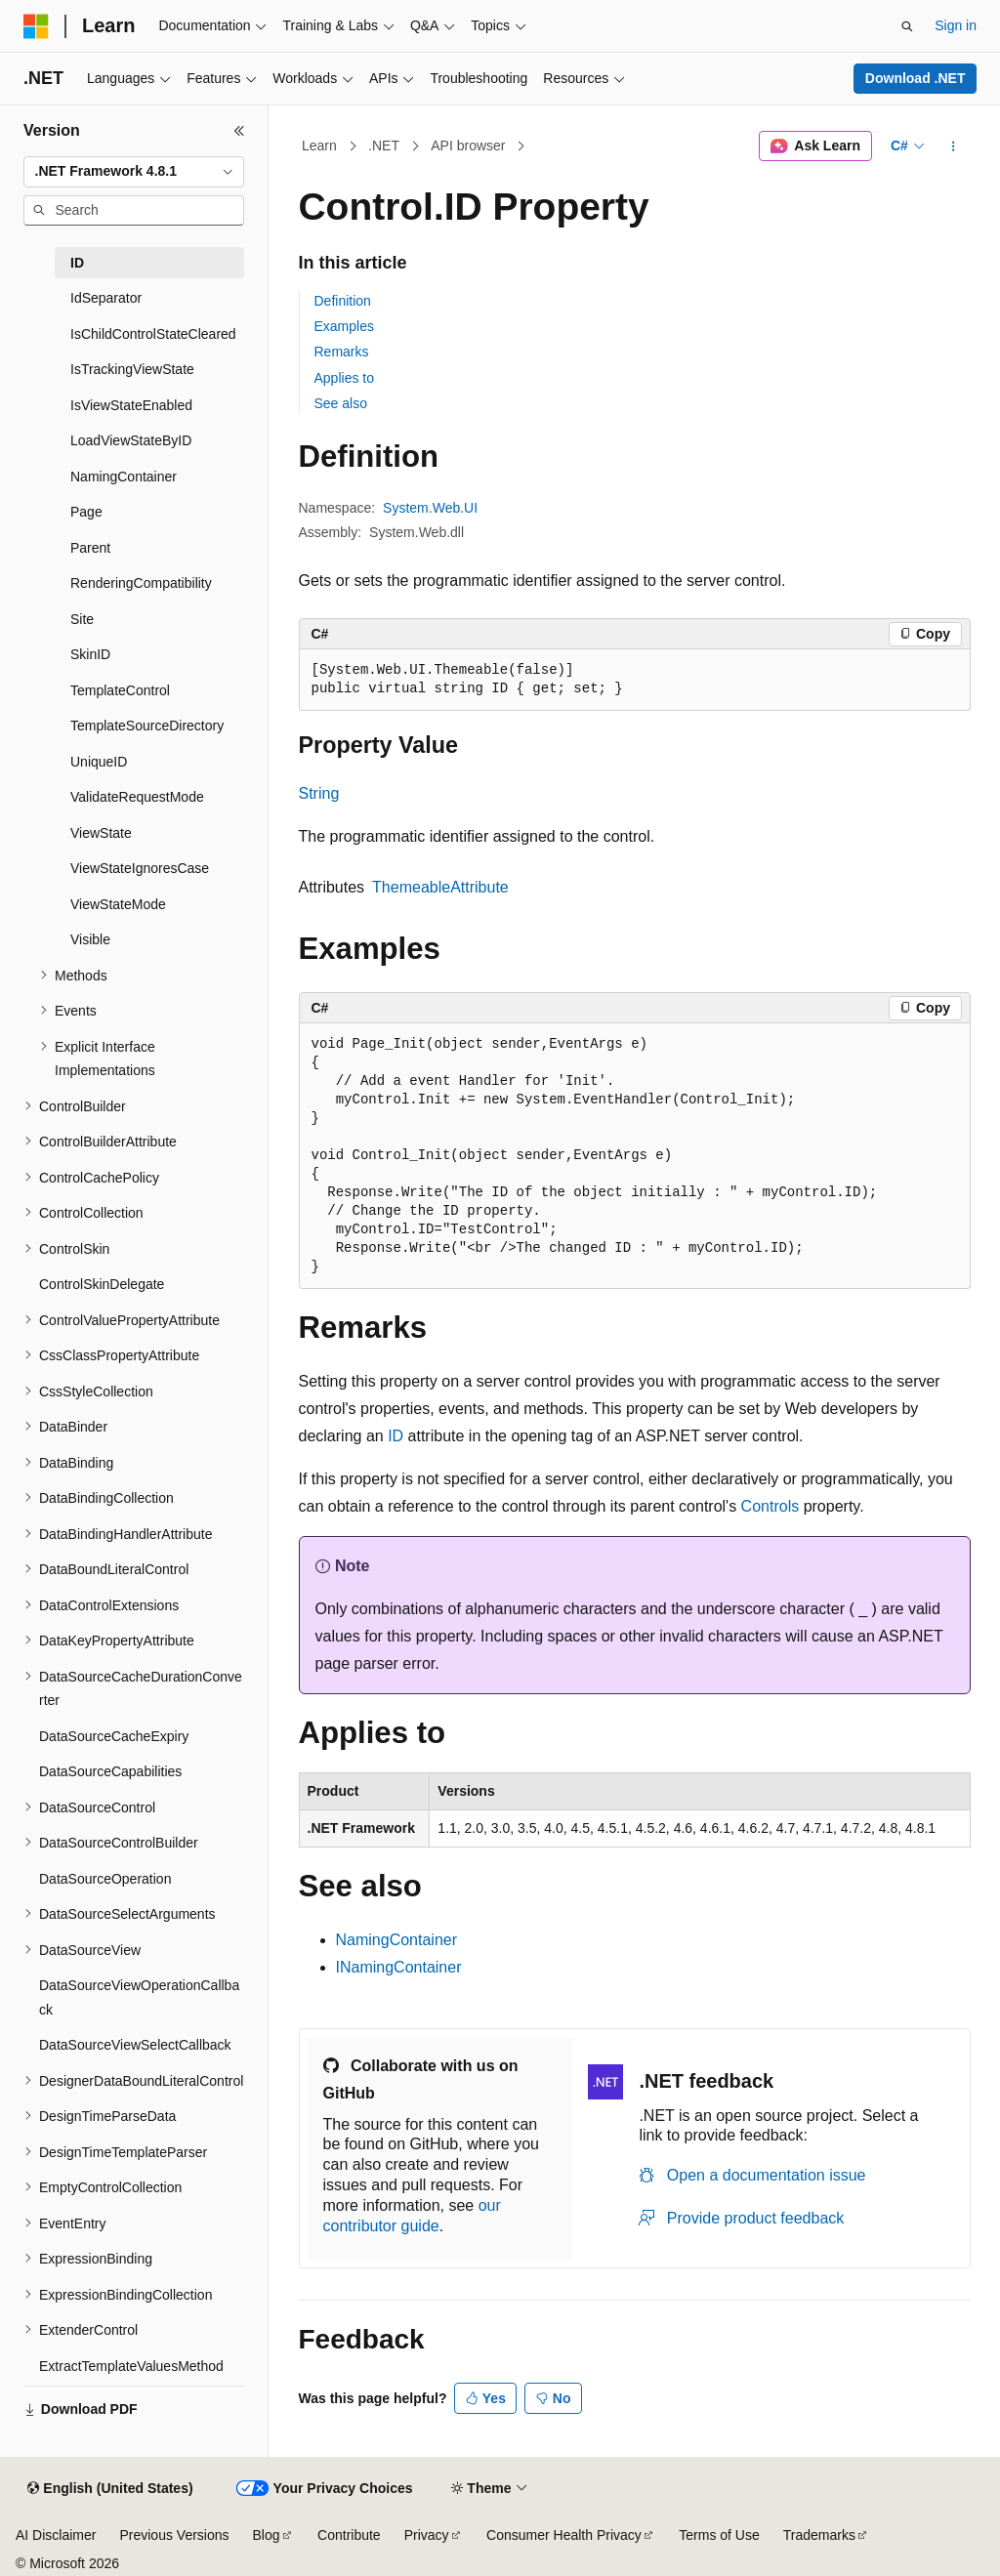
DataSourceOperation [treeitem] (105, 1879)
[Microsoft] (36, 26)
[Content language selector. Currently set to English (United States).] (110, 2489)
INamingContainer (399, 1967)
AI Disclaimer (56, 2535)
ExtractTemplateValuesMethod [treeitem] (131, 2366)
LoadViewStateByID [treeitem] (130, 440)
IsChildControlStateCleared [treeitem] (153, 334)
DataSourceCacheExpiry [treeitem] (113, 1736)
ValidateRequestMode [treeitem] (137, 797)
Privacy (426, 2535)
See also (340, 403)
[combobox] (133, 171)
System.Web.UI (430, 508)
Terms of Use (719, 2535)
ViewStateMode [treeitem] (118, 904)
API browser (468, 145)
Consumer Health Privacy (564, 2535)
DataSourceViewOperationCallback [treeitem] (139, 1997)
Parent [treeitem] (90, 548)
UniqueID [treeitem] (98, 761)
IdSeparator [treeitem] (106, 298)
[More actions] (953, 146)
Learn (319, 145)
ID (395, 1436)
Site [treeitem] (82, 619)
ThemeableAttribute (440, 887)
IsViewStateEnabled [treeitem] (131, 405)
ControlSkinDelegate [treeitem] (101, 1284)
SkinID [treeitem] (90, 654)
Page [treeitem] (86, 511)
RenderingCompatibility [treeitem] (141, 583)
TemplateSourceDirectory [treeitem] (147, 725)
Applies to (344, 378)
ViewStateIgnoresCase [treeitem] (139, 868)
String (319, 793)
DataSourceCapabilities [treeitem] (110, 1771)
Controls (770, 1506)
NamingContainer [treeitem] (123, 476)
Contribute (349, 2535)
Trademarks (819, 2535)
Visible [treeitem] (90, 939)
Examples (344, 326)
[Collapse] (239, 130)
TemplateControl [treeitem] (120, 690)
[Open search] (907, 26)
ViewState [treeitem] (101, 833)
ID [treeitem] (77, 262)
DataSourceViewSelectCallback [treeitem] (135, 2045)
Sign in (956, 25)
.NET (383, 145)
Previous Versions (174, 2535)
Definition (342, 301)
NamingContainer (397, 1940)
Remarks (341, 351)
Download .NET (915, 78)
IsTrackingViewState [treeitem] (132, 369)
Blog (266, 2535)
